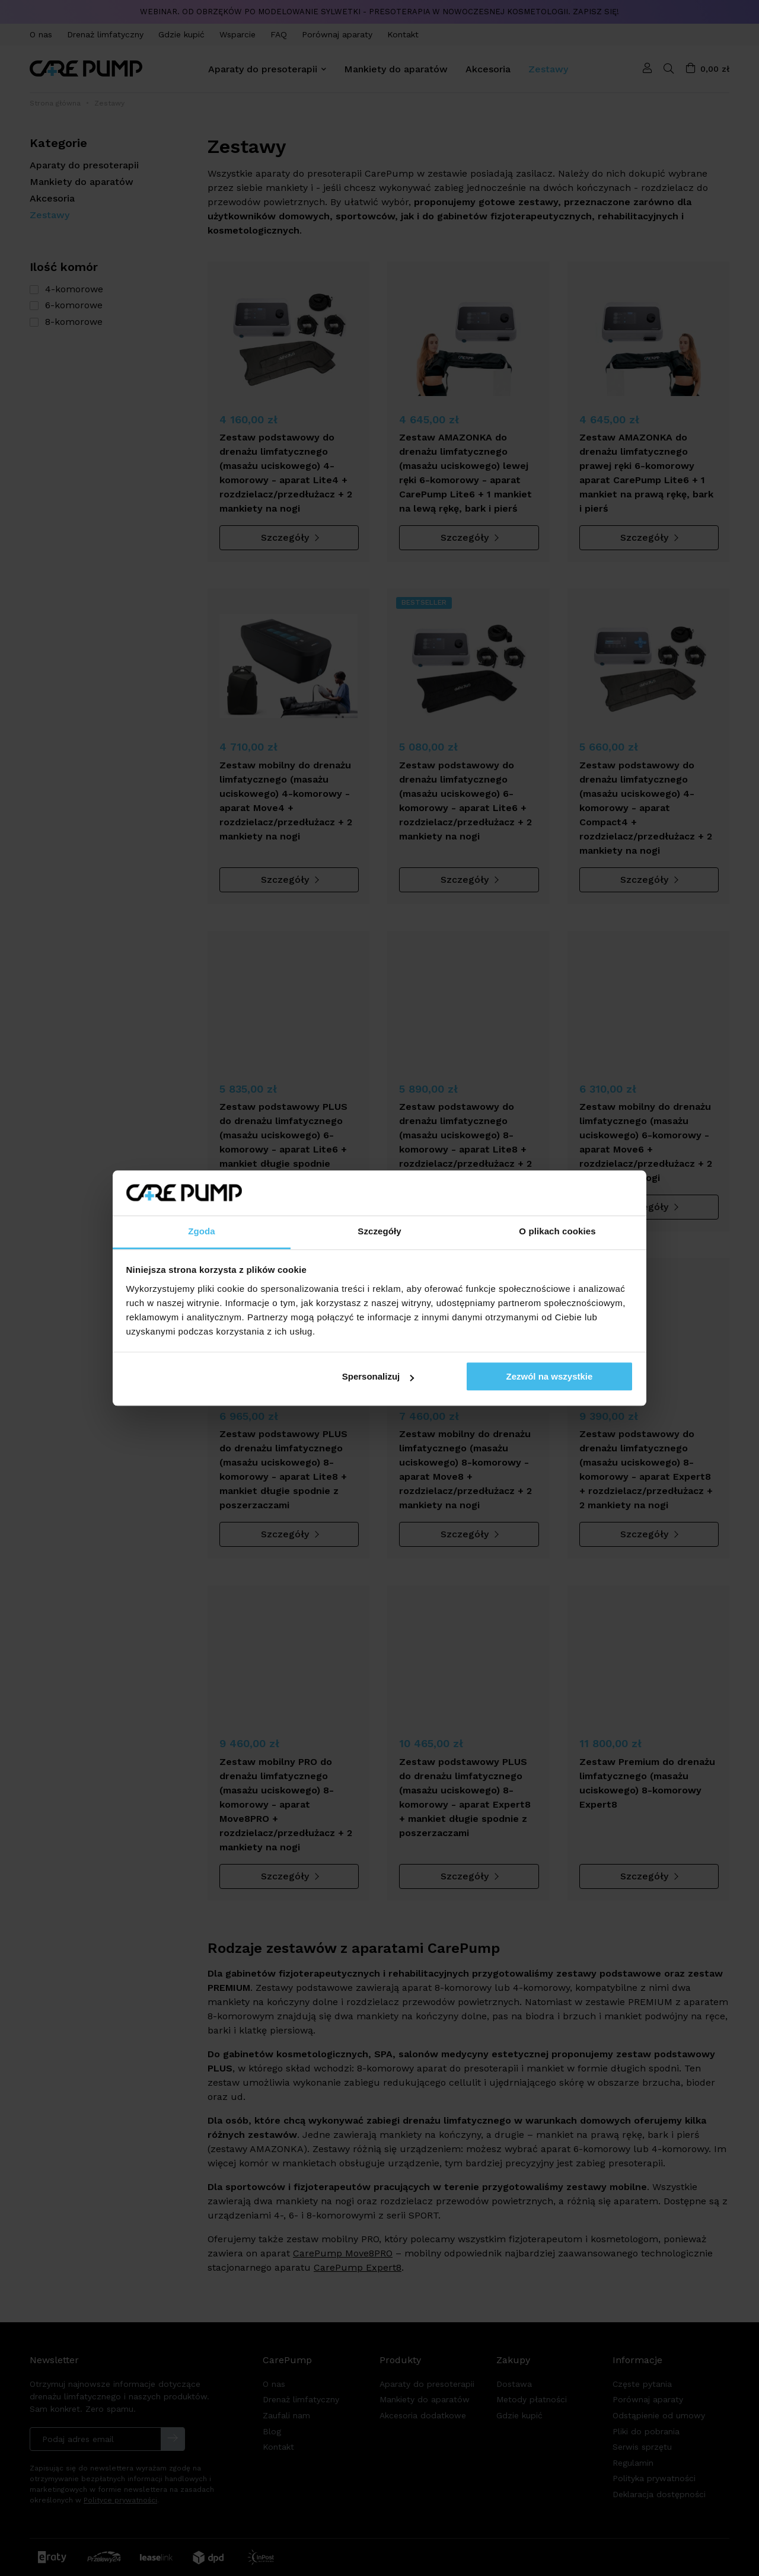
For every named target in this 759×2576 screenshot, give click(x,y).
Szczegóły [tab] (379, 1232)
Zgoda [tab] (201, 1232)
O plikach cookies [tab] (557, 1232)
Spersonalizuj (378, 1377)
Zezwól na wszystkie (549, 1377)
